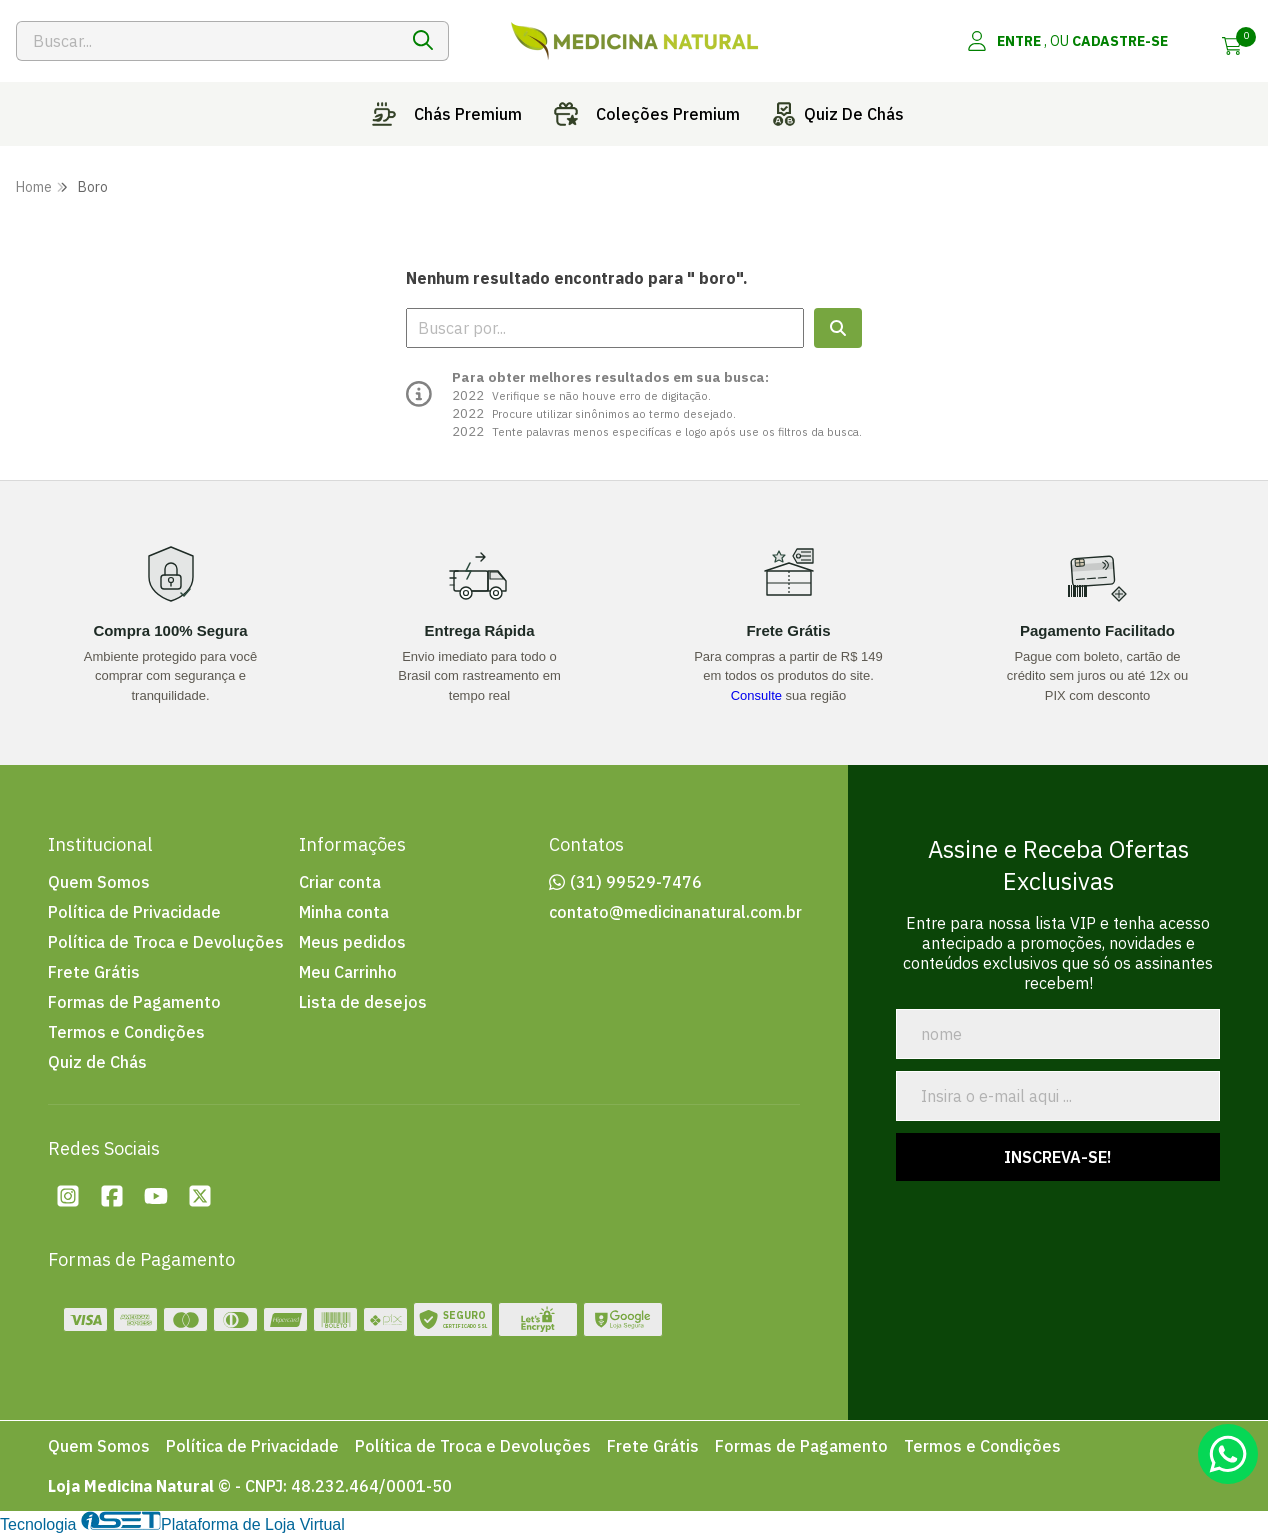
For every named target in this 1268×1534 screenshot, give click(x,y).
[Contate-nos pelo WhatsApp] (1228, 1454)
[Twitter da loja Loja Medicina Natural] (200, 1196)
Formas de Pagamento (134, 1002)
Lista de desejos (363, 1002)
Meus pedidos (352, 942)
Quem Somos (99, 882)
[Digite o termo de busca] (207, 41)
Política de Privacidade (134, 912)
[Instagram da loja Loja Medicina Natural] (68, 1196)
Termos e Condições (126, 1032)
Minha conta (344, 912)
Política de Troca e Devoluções (166, 942)
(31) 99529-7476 (636, 882)
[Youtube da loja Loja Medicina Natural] (156, 1196)
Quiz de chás (834, 114)
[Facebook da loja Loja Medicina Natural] (112, 1196)
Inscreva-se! (1058, 1157)
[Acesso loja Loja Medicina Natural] (1067, 41)
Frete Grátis (94, 972)
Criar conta (340, 882)
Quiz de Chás (97, 1062)
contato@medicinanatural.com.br (675, 912)
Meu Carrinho (348, 972)
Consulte (756, 695)
